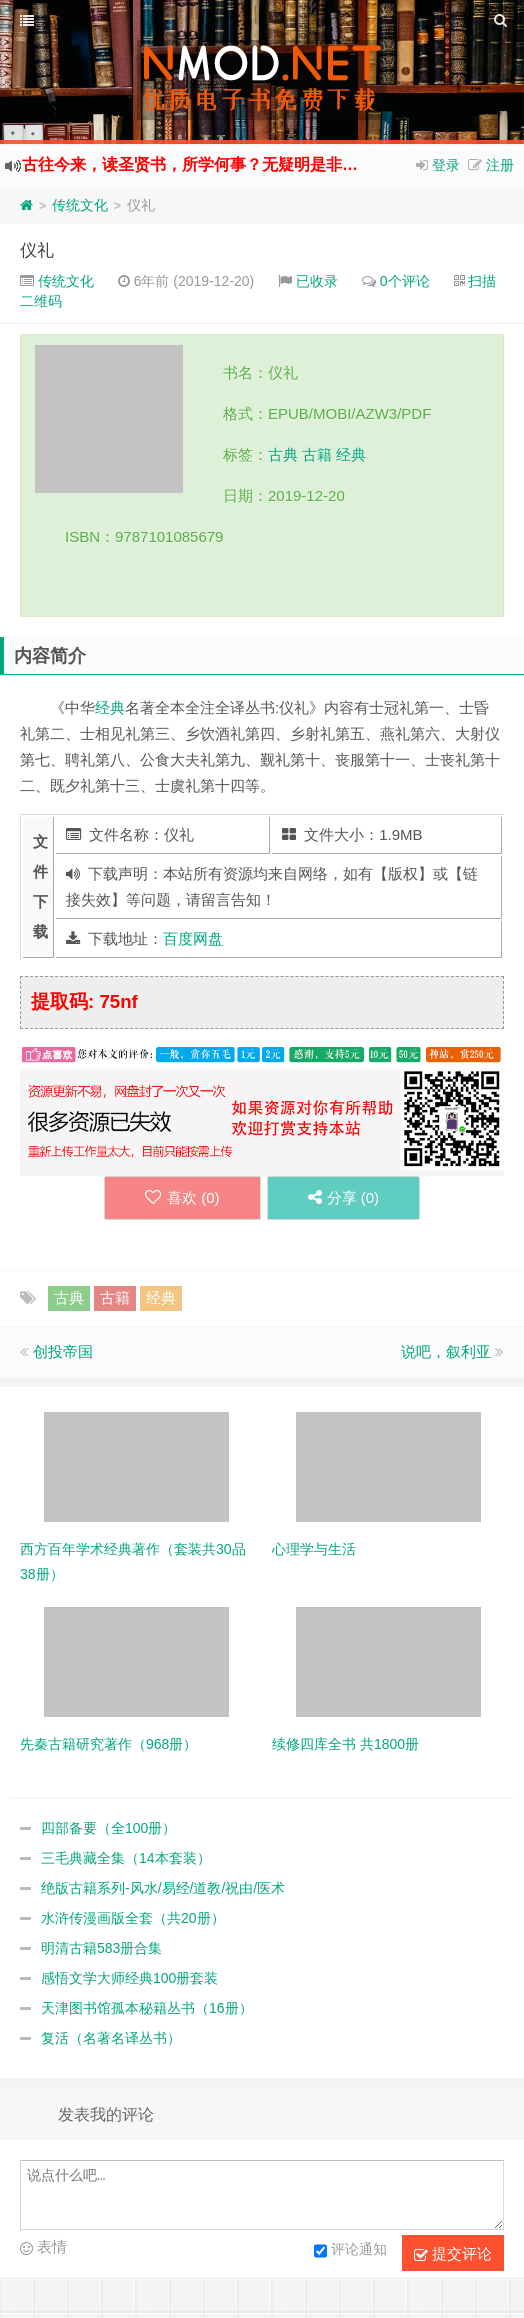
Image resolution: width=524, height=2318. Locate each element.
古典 (283, 454)
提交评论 (453, 2254)
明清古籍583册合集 (101, 1948)
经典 (351, 454)
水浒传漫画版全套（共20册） (133, 1918)
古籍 (317, 454)
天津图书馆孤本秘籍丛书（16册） (147, 2008)
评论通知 (350, 2251)
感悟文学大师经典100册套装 (129, 1978)
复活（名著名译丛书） (111, 2038)
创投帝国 (63, 1351)
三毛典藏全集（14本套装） (126, 1858)
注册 (500, 165)
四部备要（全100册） (108, 1828)
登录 (446, 165)
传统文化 (80, 205)
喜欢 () (182, 1197)
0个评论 (405, 281)
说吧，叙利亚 (446, 1351)
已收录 (317, 281)
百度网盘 (193, 938)
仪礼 (37, 250)
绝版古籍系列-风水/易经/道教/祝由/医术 (163, 1888)
